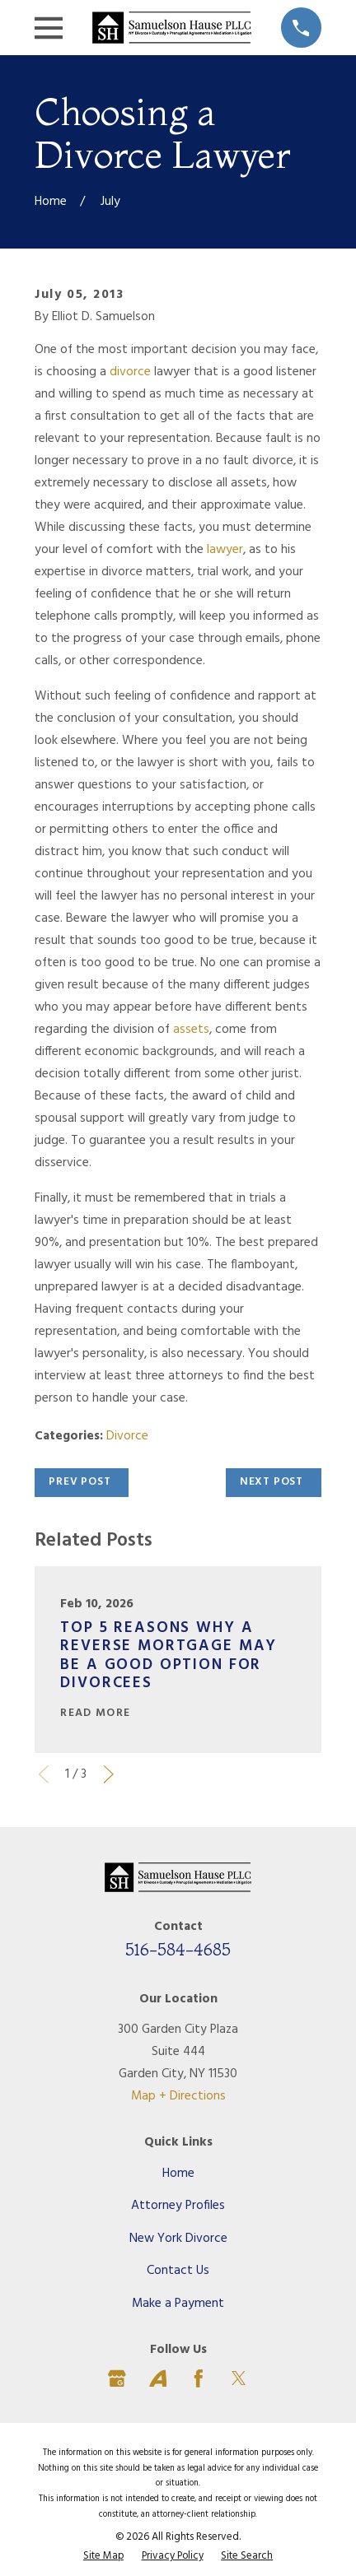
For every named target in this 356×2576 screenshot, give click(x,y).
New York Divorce (178, 2238)
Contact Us (178, 2271)
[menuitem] (103, 2556)
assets (191, 1029)
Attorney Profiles (178, 2206)
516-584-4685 (178, 1949)
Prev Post (79, 1481)
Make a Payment (178, 2303)
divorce (130, 372)
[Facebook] (199, 2378)
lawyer (225, 550)
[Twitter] (239, 2378)
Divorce (127, 1436)
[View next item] (109, 1774)
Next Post (271, 1481)
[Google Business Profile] (117, 2378)
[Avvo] (158, 2378)
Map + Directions (178, 2096)
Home (178, 2173)
